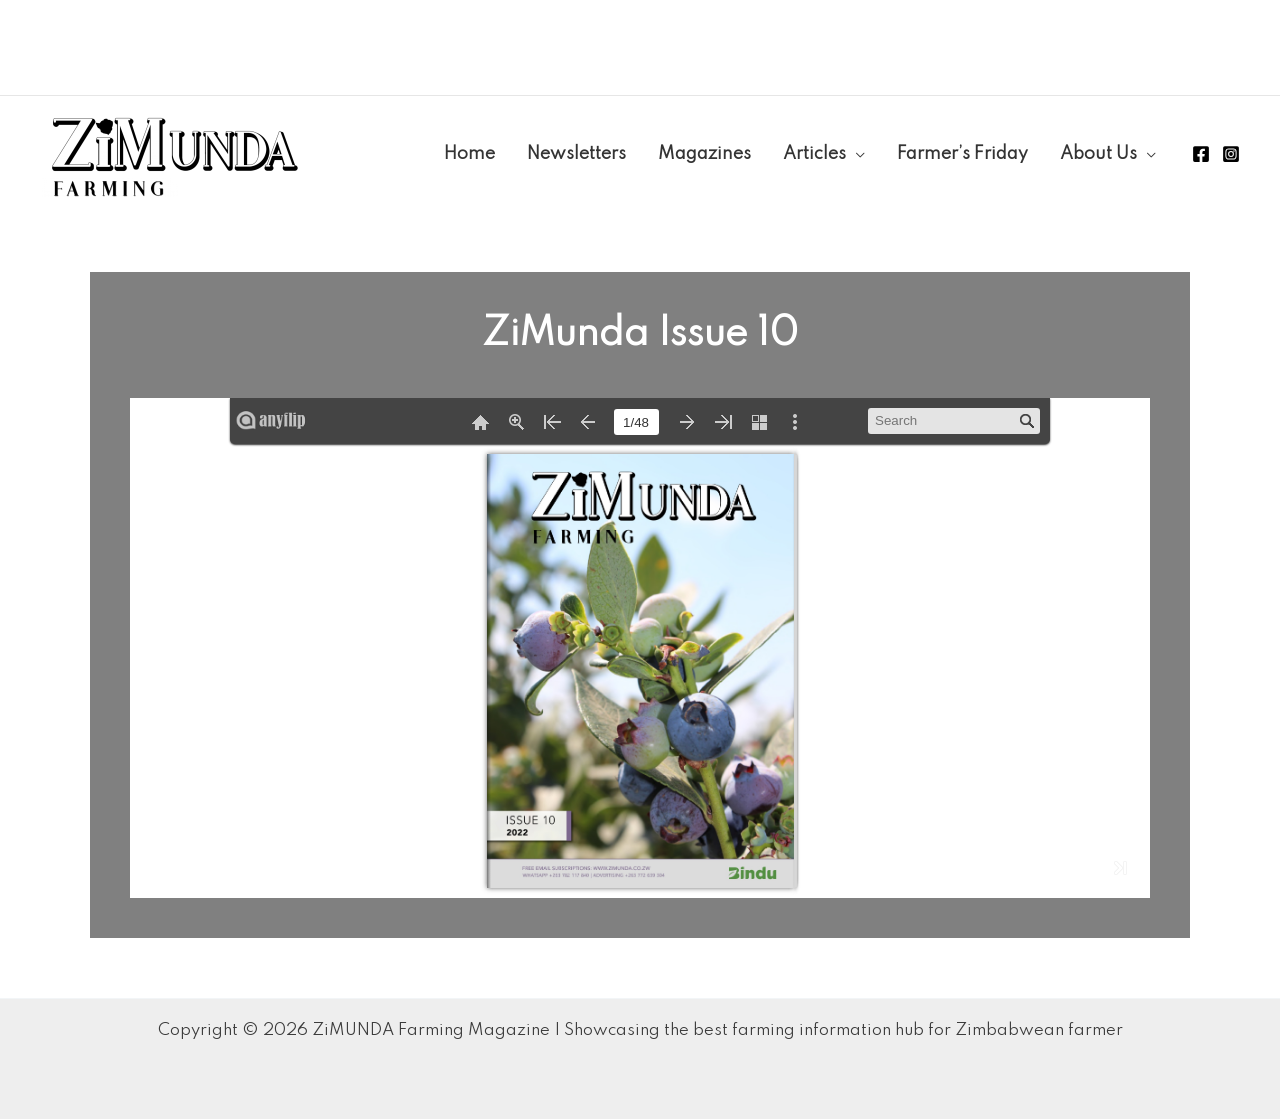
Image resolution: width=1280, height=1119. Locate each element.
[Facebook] (1201, 154)
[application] (855, 154)
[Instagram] (1231, 154)
